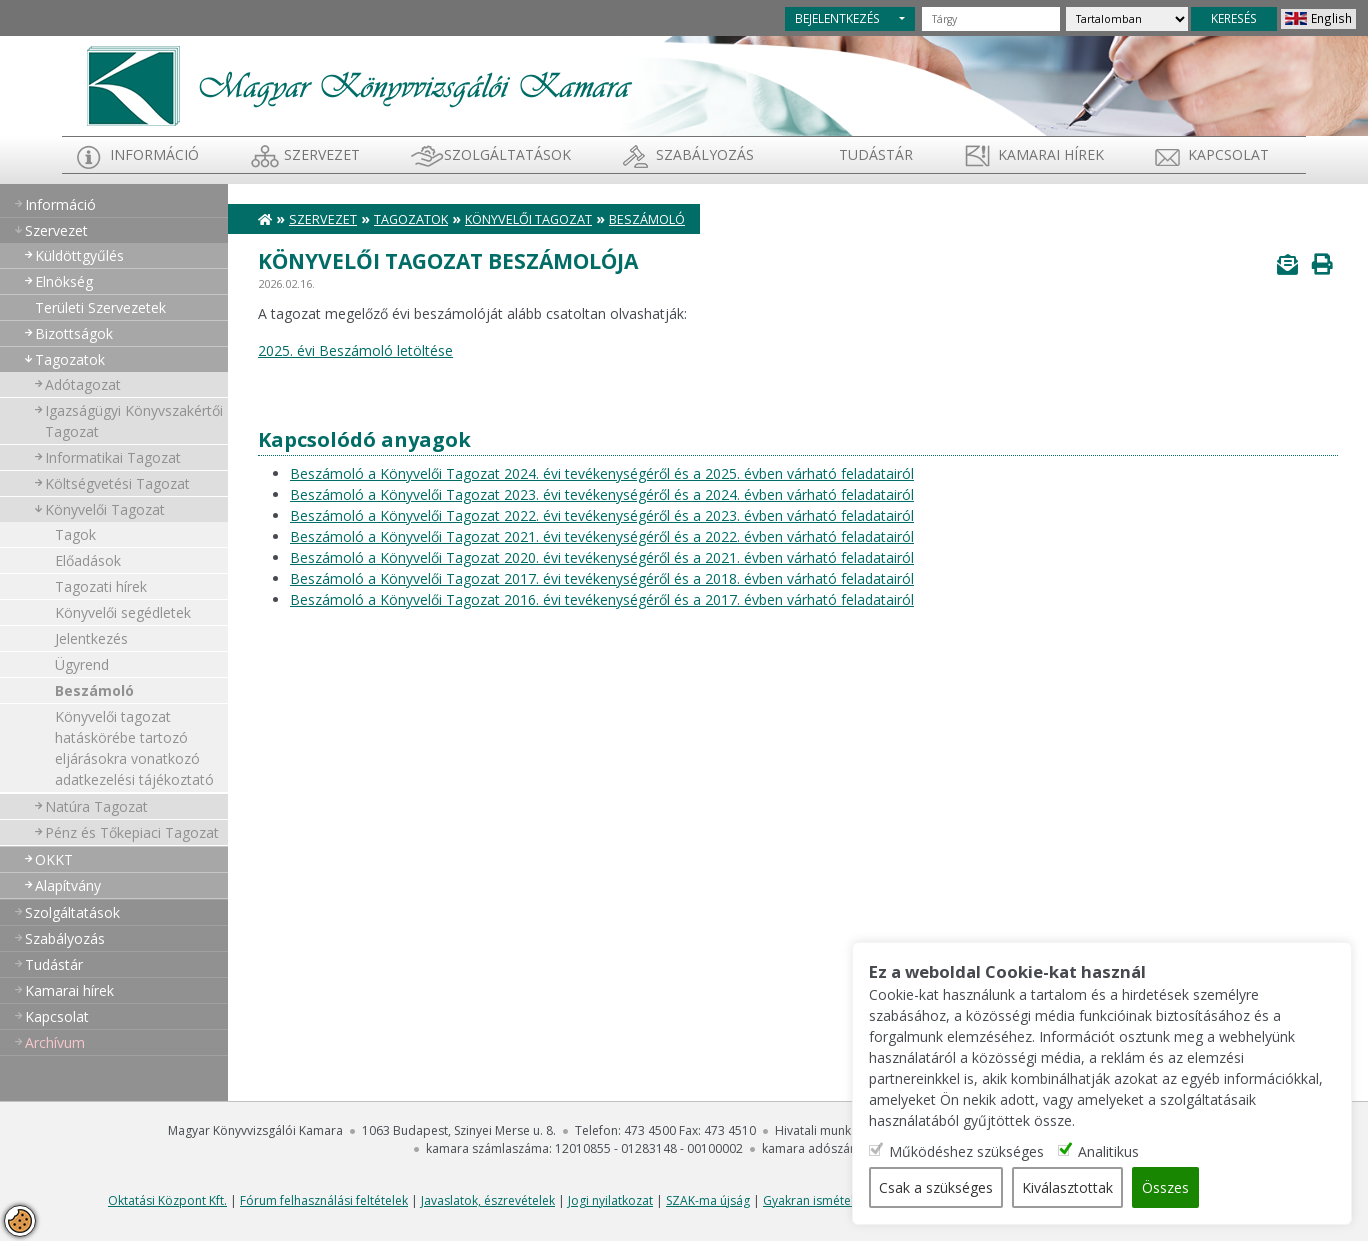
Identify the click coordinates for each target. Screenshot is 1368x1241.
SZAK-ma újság (708, 1200)
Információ (154, 154)
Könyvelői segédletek (123, 612)
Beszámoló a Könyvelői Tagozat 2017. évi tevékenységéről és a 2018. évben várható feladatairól (602, 578)
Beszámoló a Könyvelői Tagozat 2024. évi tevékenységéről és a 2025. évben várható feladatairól (602, 473)
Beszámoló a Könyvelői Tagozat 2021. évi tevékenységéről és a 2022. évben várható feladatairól (602, 536)
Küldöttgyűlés (79, 255)
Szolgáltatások (507, 154)
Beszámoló (94, 690)
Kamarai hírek (1051, 154)
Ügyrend (82, 664)
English (1331, 18)
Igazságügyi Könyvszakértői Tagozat (134, 421)
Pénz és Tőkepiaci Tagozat (132, 832)
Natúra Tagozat (96, 806)
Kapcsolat (1228, 154)
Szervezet (322, 154)
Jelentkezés (91, 638)
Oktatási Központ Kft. (167, 1200)
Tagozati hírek (101, 586)
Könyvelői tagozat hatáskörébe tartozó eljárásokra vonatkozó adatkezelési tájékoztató (134, 748)
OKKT (54, 859)
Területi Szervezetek (100, 307)
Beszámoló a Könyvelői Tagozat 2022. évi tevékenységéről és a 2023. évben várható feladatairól (602, 515)
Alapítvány (68, 885)
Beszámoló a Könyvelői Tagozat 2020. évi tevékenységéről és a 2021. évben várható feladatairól (602, 557)
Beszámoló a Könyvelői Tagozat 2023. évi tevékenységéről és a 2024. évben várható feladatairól (602, 494)
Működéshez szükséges (966, 1151)
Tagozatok (70, 359)
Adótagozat (83, 384)
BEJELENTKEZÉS (837, 18)
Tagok (75, 534)
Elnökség (64, 281)
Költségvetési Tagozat (117, 483)
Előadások (88, 560)
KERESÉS (1234, 18)
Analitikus (1108, 1151)
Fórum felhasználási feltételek (324, 1200)
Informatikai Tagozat (113, 457)
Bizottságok (74, 333)
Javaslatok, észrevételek (488, 1200)
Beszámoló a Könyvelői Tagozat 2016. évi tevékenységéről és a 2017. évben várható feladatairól (602, 599)
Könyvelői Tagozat (105, 509)
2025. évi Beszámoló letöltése (355, 350)
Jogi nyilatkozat (610, 1200)
